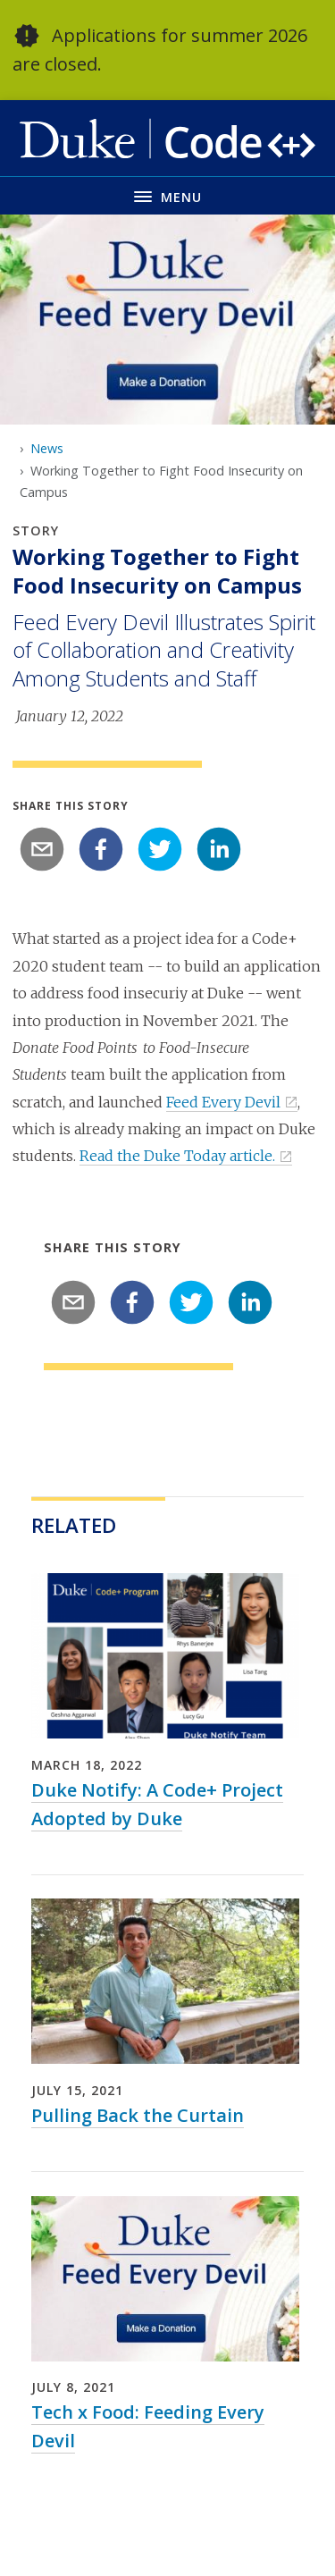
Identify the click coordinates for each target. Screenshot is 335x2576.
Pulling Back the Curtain (137, 2115)
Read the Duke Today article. (177, 1156)
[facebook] (101, 849)
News (46, 448)
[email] (42, 849)
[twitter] (160, 849)
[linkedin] (219, 849)
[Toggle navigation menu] (167, 195)
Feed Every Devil (223, 1102)
